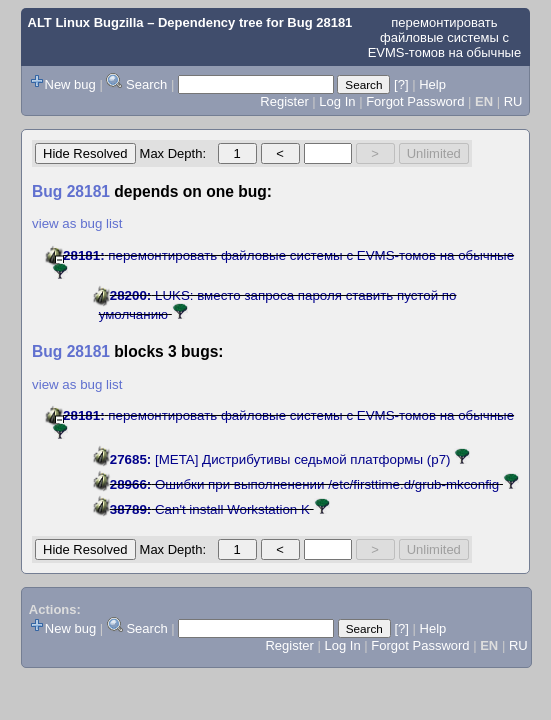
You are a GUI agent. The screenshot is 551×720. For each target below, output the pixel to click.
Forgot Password (415, 101)
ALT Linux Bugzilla (86, 22)
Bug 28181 (319, 22)
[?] (401, 84)
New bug (70, 84)
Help (432, 84)
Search (146, 84)
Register (284, 101)
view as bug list (77, 223)
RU (513, 101)
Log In (337, 101)
